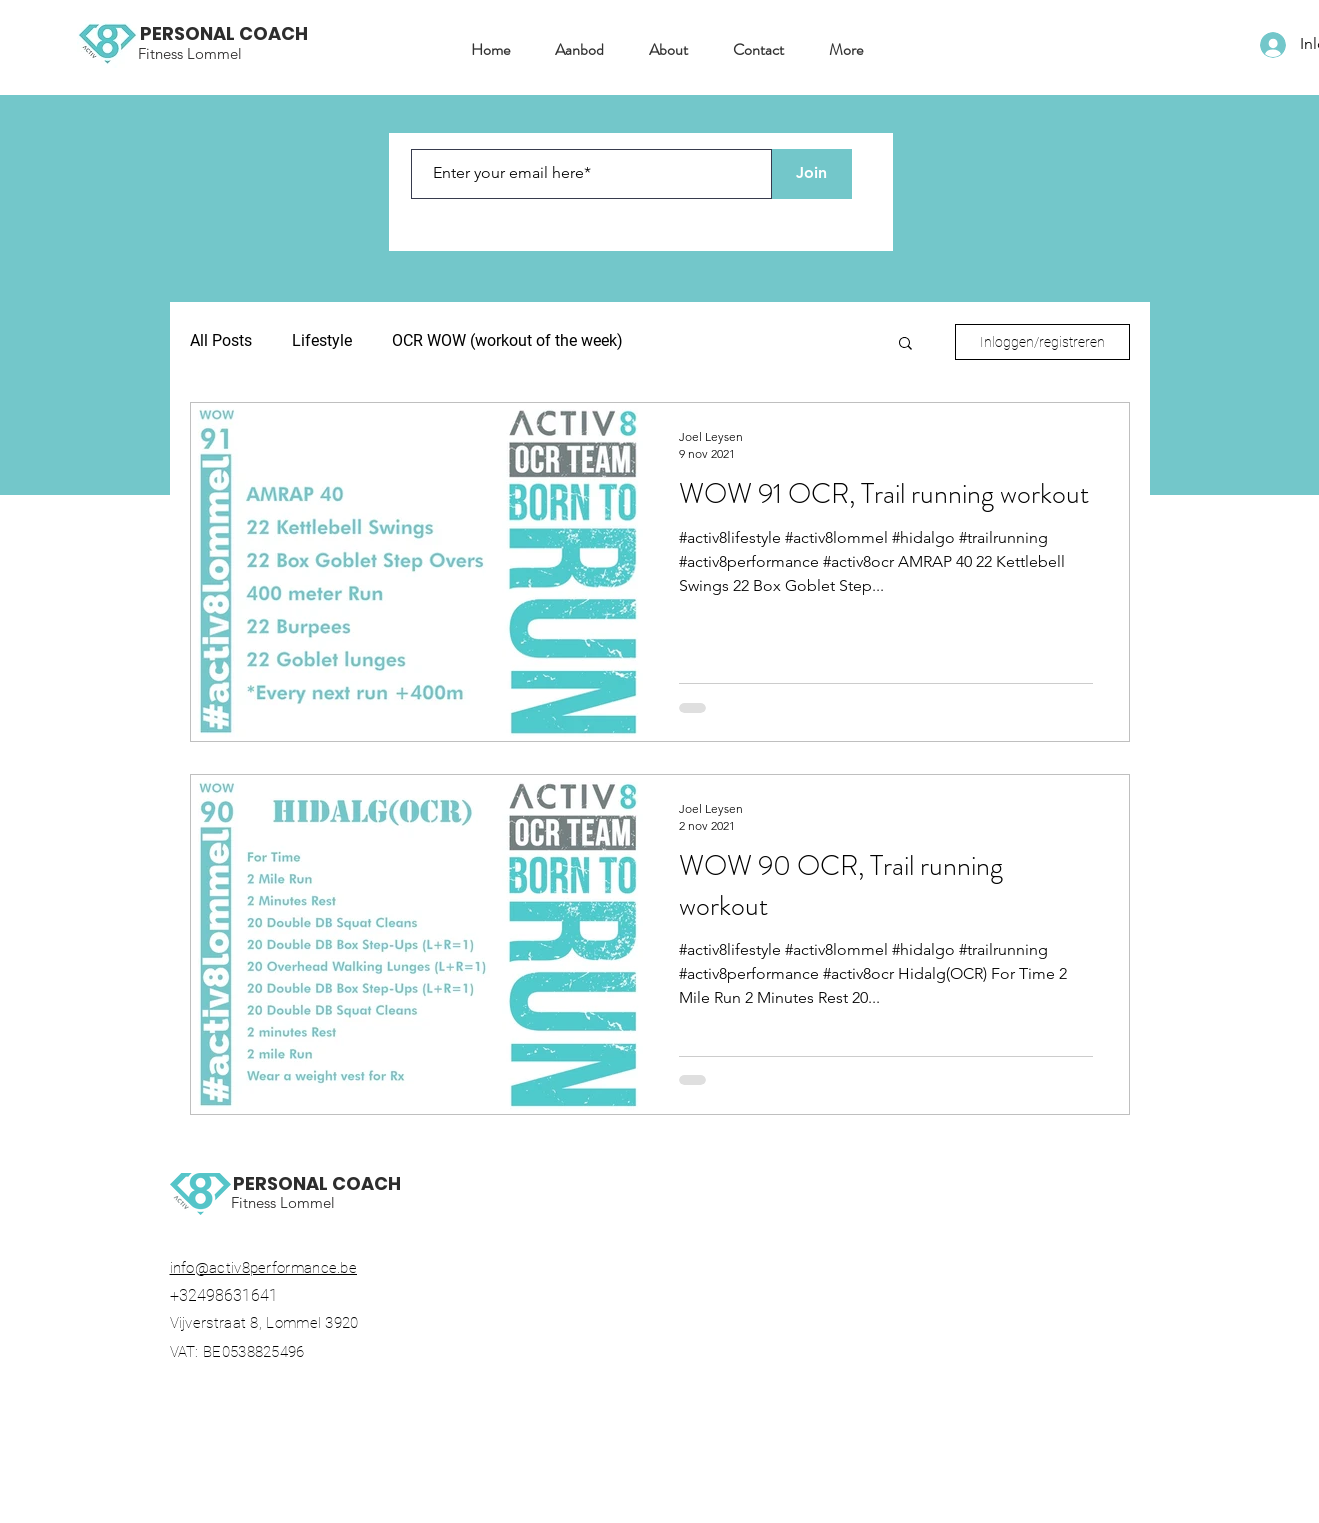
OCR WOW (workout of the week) (507, 340)
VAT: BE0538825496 (246, 1352)
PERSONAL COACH (224, 33)
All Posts (221, 340)
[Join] (812, 174)
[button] (572, 50)
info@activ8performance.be (264, 1268)
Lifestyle (322, 340)
